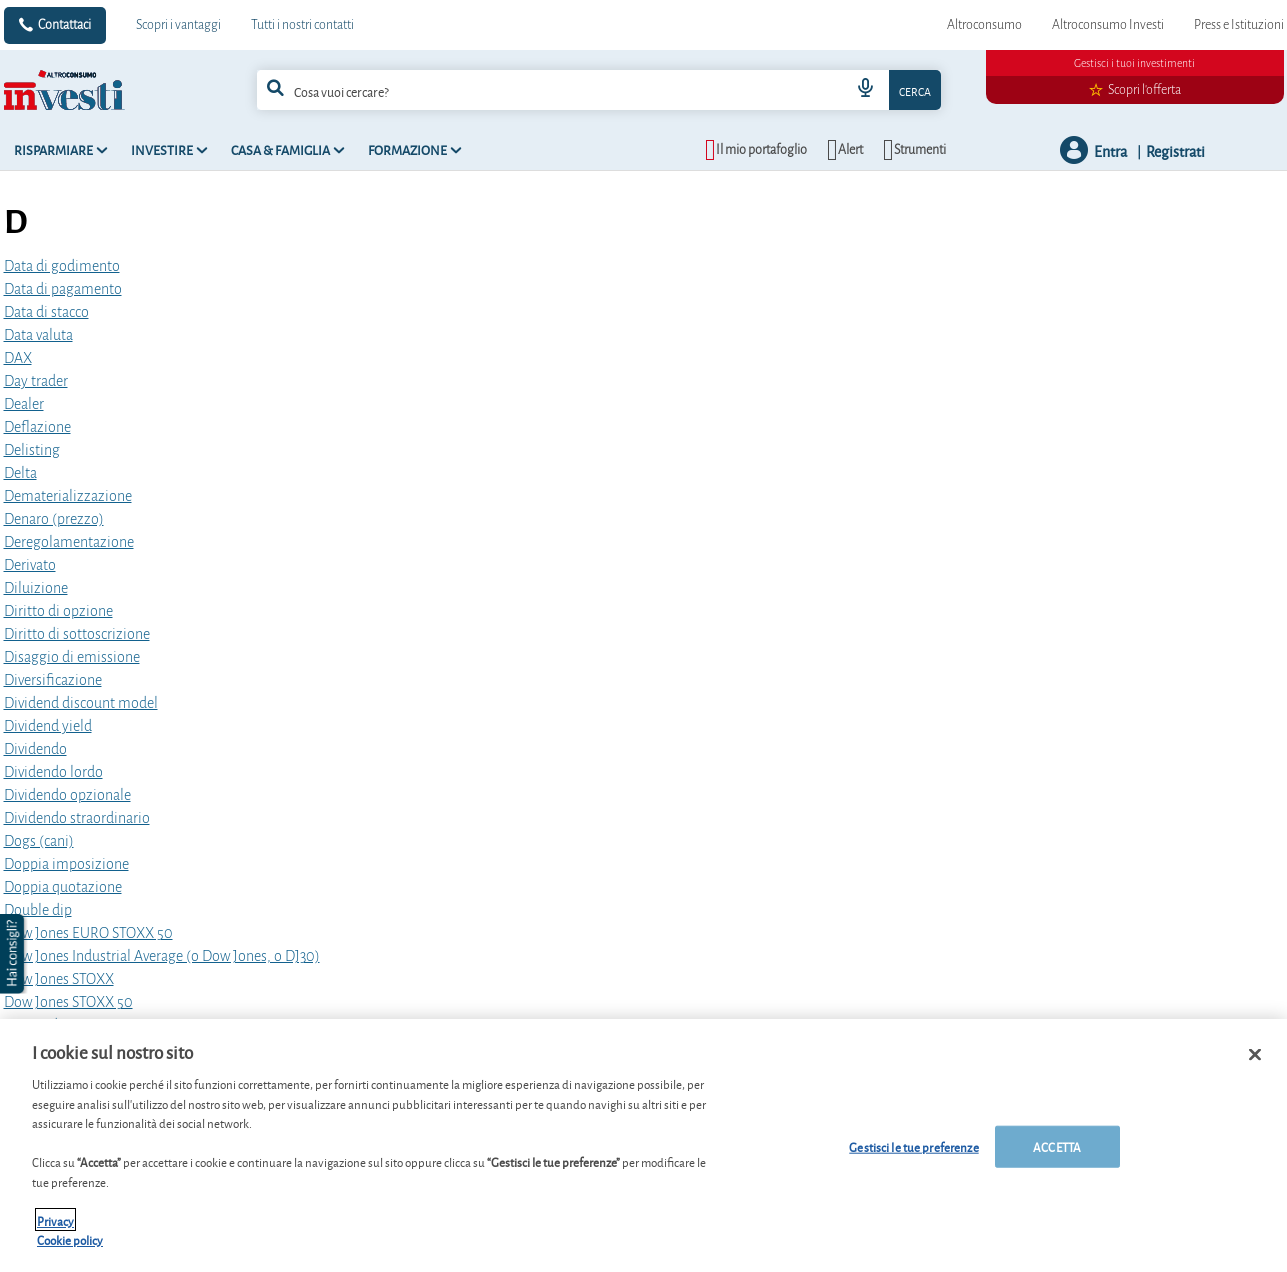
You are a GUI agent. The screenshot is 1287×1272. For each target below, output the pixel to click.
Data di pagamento (63, 289)
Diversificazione (53, 680)
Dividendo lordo (53, 772)
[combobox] (599, 90)
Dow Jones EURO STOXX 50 (88, 933)
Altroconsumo (984, 25)
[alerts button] (845, 150)
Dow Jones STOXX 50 (68, 1002)
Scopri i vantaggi (178, 25)
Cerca (915, 90)
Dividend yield (48, 726)
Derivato (30, 565)
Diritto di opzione (58, 611)
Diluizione (36, 588)
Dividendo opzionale (67, 795)
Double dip (38, 910)
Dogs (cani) (39, 841)
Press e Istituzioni (1239, 25)
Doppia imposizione (66, 864)
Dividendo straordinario (77, 818)
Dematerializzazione (68, 496)
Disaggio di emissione (72, 657)
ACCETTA (1057, 1153)
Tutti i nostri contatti (302, 25)
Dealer (24, 404)
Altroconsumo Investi (1108, 25)
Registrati (1175, 150)
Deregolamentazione (69, 542)
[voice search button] (865, 90)
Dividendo (35, 749)
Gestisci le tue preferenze (913, 1153)
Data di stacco (46, 312)
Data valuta (38, 335)
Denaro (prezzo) (54, 519)
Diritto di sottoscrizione (77, 634)
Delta (20, 473)
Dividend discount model (81, 703)
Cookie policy (70, 1246)
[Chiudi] (1255, 1061)
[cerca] (525, 90)
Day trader (36, 381)
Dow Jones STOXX (59, 979)
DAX (18, 358)
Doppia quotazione (63, 887)
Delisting (32, 450)
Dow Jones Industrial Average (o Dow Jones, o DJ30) (162, 956)
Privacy (55, 1226)
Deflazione (37, 427)
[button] (14, 954)
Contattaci (64, 25)
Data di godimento (62, 266)
